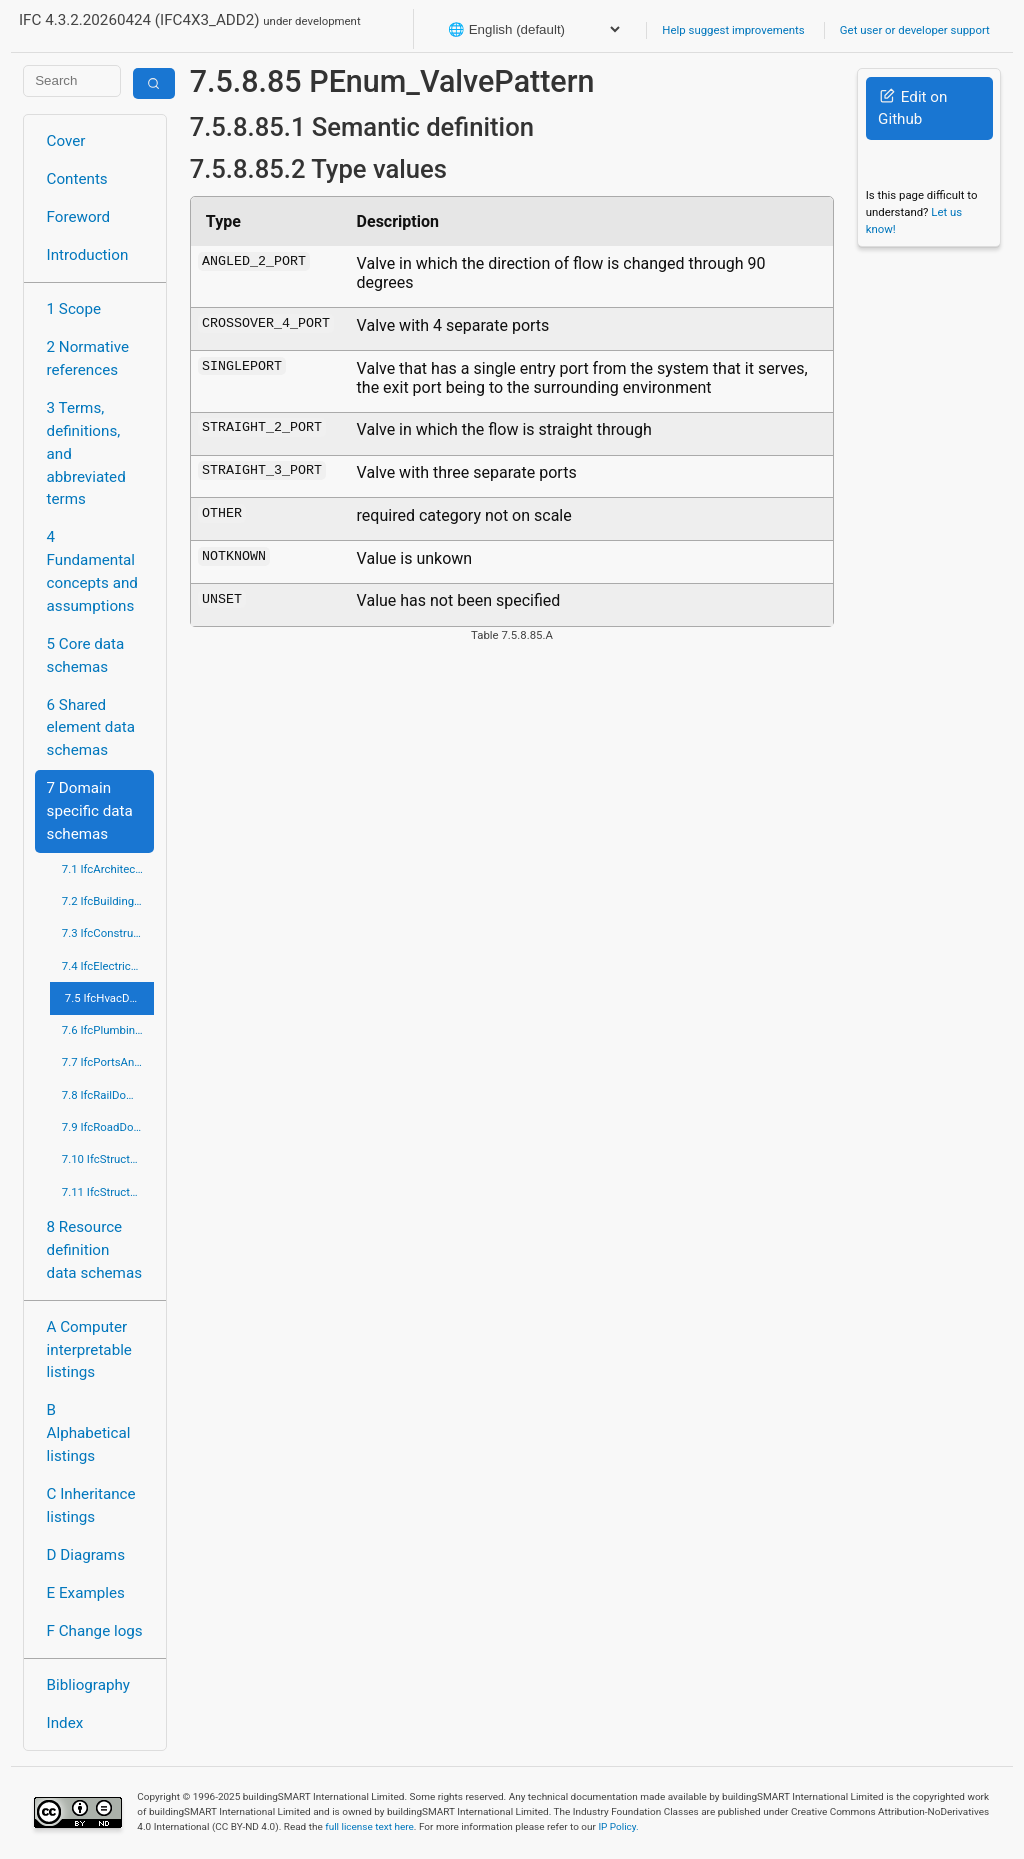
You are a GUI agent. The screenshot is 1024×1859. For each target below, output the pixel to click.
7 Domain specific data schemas (90, 811)
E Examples (86, 1593)
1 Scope (74, 309)
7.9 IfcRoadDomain (108, 1127)
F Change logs (95, 1631)
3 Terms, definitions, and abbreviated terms (86, 453)
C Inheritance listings (91, 1505)
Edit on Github (912, 108)
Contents (77, 179)
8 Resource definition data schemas (94, 1250)
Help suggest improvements (733, 30)
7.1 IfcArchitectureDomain (108, 869)
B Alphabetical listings (89, 1433)
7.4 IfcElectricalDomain (108, 966)
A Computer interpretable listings (89, 1350)
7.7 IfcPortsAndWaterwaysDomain (108, 1062)
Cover (66, 141)
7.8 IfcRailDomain (107, 1095)
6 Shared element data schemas (91, 728)
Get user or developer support (915, 30)
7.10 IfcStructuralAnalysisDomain (108, 1159)
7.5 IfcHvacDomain (110, 998)
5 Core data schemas (86, 655)
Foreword (79, 217)
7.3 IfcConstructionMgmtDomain (108, 933)
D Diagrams (86, 1555)
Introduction (88, 255)
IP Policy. (618, 1826)
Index (65, 1723)
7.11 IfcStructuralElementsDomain (108, 1192)
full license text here (369, 1826)
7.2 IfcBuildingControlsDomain (108, 901)
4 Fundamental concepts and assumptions (92, 571)
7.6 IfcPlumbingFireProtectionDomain (108, 1030)
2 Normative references (88, 358)
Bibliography (88, 1685)
